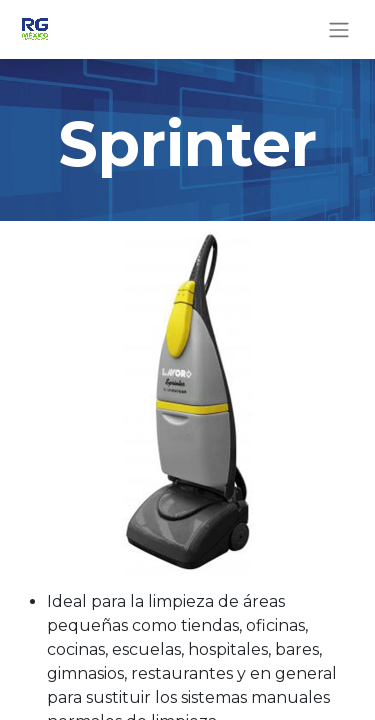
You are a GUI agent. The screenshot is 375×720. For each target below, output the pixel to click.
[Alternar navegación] (339, 29)
